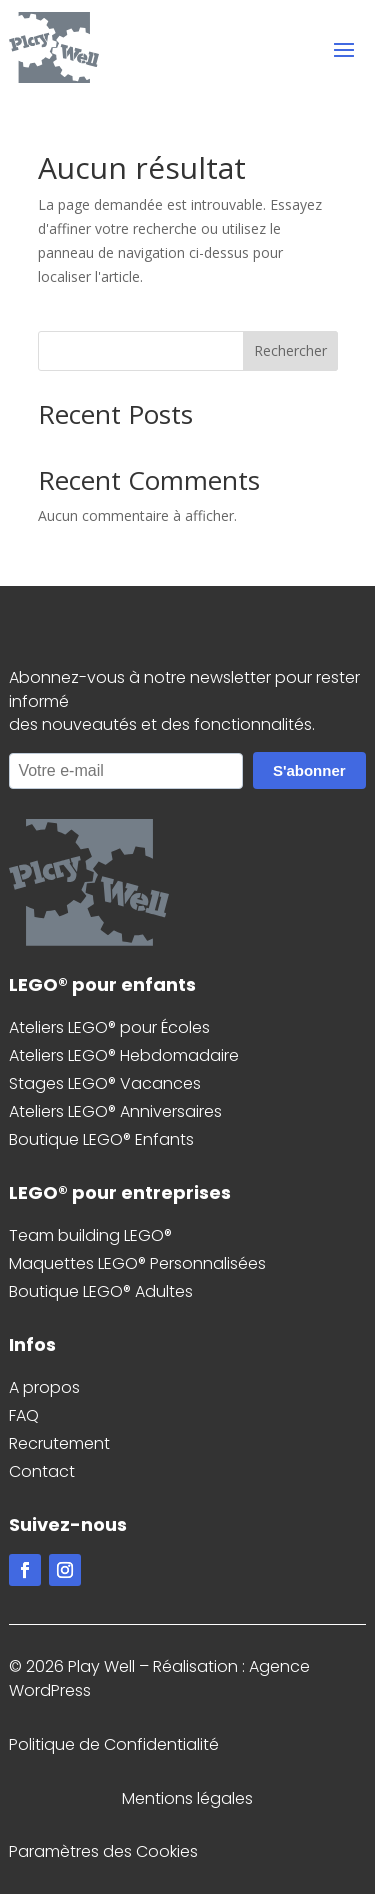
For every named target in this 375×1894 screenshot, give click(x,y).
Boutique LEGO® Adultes (101, 1291)
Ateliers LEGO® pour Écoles (109, 1027)
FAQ (24, 1415)
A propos (44, 1387)
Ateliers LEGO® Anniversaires (115, 1111)
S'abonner (309, 770)
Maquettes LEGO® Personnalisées (137, 1263)
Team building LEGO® (90, 1235)
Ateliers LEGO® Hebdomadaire (124, 1055)
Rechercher (290, 350)
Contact (42, 1471)
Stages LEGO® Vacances (105, 1083)
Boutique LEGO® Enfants (101, 1139)
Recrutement (59, 1443)
